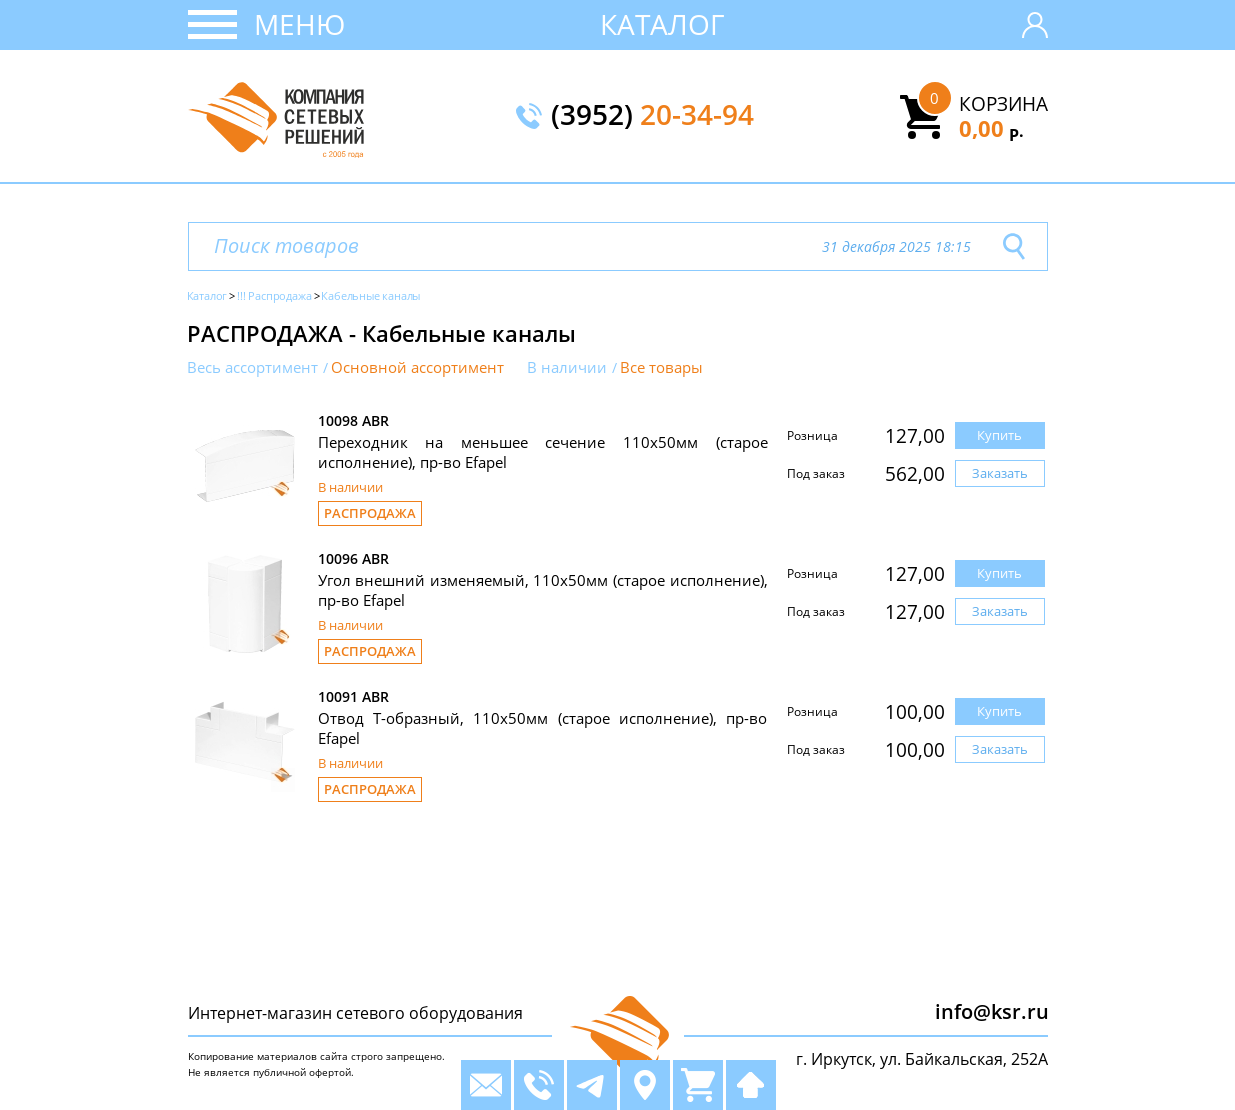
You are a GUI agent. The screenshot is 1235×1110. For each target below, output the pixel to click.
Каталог (662, 24)
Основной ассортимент (417, 367)
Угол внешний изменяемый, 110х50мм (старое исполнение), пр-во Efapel (543, 590)
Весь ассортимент (252, 367)
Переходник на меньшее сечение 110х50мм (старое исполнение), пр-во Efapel (543, 452)
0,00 (991, 128)
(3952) (652, 116)
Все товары (661, 367)
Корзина (1003, 104)
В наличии (567, 367)
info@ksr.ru (992, 1011)
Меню (299, 24)
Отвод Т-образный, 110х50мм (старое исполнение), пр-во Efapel (543, 728)
